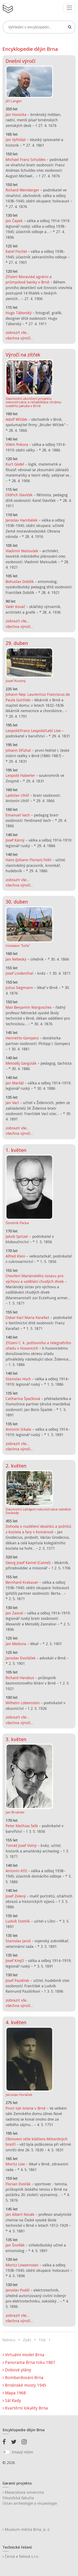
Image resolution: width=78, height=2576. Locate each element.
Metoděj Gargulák (21, 1063)
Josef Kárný (15, 840)
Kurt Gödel (15, 464)
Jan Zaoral (14, 1612)
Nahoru (8, 2339)
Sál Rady (11, 2400)
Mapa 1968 (14, 2393)
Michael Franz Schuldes (26, 159)
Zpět (27, 2339)
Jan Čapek (14, 220)
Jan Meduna (16, 1643)
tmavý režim (22, 2452)
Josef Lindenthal (19, 973)
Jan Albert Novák (20, 2214)
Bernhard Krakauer (22, 1582)
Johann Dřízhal (18, 750)
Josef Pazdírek (17, 1980)
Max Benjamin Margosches (29, 1007)
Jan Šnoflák (15, 2245)
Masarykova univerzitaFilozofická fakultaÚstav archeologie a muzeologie (29, 2498)
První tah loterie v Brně (26, 2108)
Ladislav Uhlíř (17, 795)
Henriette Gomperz (22, 1037)
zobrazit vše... (17, 332)
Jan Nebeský (16, 959)
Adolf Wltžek (16, 419)
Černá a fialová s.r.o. (20, 2556)
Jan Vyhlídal (16, 139)
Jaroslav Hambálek (22, 520)
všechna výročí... (19, 338)
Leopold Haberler (20, 775)
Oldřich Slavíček (19, 494)
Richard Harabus (20, 1677)
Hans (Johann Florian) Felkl (28, 859)
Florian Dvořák (18, 2183)
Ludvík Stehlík (18, 1921)
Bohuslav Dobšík (20, 581)
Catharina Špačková (23, 1398)
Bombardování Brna (22, 2377)
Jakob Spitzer (17, 1236)
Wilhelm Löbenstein (23, 1702)
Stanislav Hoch (18, 1378)
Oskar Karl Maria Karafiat (27, 1317)
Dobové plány (16, 2370)
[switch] (6, 2452)
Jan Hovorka (16, 114)
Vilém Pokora (17, 444)
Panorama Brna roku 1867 (28, 2362)
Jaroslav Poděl (18, 2290)
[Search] (39, 27)
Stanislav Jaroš (18, 1940)
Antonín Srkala (18, 1429)
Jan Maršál (15, 1082)
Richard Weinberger (22, 189)
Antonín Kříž (16, 1870)
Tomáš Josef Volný (21, 1845)
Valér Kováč (15, 606)
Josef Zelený (16, 1896)
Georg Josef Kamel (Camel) (28, 1562)
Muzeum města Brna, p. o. (26, 2529)
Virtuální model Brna (23, 2354)
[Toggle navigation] (69, 7)
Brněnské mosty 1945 (24, 2385)
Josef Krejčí (15, 1960)
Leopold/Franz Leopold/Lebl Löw (33, 730)
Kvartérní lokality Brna (25, 2408)
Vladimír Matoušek (22, 550)
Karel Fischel (16, 251)
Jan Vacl (12, 1102)
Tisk (42, 2339)
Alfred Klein (15, 1256)
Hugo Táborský (19, 312)
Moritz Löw (15, 2163)
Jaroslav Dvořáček (21, 1657)
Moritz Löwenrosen (22, 2264)
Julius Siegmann (19, 987)
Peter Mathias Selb (22, 1825)
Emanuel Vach (18, 814)
